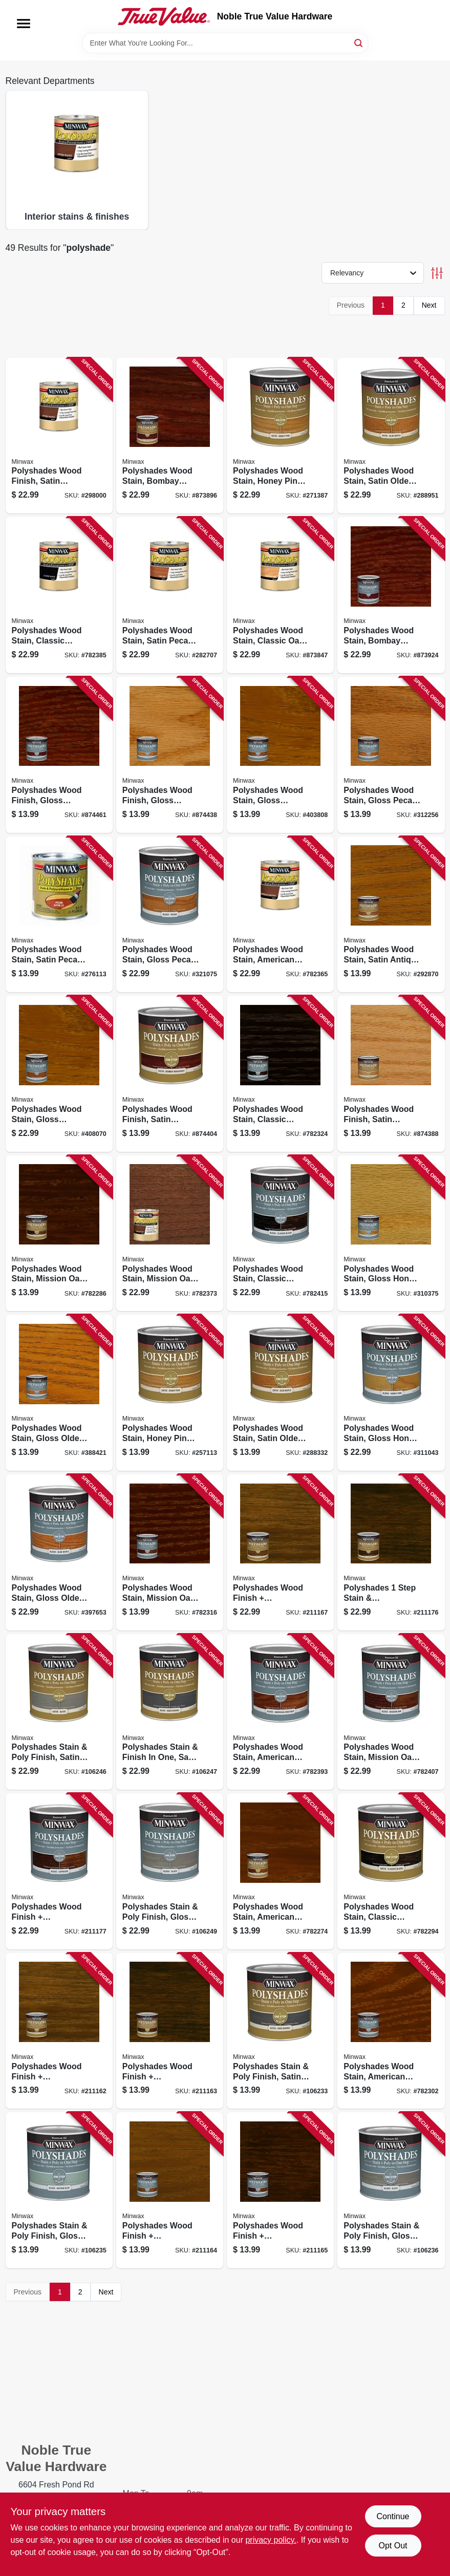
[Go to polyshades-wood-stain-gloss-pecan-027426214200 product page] (390, 755)
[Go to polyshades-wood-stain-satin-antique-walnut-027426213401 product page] (390, 914)
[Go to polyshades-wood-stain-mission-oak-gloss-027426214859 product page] (169, 1552)
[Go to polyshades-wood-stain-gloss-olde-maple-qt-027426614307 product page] (59, 1552)
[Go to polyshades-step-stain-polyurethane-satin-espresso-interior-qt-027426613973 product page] (390, 1552)
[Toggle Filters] (437, 273)
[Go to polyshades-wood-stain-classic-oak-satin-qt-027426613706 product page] (280, 595)
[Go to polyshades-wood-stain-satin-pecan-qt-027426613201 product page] (169, 595)
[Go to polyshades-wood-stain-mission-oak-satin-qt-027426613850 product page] (169, 1233)
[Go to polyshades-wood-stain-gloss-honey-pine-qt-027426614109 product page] (390, 1393)
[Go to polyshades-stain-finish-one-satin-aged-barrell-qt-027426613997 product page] (169, 1712)
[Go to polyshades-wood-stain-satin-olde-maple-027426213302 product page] (280, 1393)
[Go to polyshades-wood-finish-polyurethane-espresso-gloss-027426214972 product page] (280, 2190)
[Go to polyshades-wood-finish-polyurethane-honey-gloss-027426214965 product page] (169, 2190)
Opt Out (392, 2545)
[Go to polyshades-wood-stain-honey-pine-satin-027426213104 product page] (169, 1393)
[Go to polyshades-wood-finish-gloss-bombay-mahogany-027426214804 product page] (59, 755)
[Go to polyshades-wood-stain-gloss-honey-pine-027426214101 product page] (390, 1233)
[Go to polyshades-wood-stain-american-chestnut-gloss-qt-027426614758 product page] (280, 1712)
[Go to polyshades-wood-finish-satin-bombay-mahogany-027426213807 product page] (169, 1074)
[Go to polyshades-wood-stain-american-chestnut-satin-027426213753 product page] (280, 1871)
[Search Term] (225, 43)
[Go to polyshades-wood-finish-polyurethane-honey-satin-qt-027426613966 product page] (280, 1552)
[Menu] (23, 23)
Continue (392, 2516)
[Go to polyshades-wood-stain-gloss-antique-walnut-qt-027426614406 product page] (59, 1074)
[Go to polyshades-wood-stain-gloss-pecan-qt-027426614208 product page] (169, 914)
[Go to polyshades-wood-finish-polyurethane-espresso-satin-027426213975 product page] (169, 2031)
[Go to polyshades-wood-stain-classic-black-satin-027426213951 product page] (390, 1871)
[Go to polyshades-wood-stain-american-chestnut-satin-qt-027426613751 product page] (280, 914)
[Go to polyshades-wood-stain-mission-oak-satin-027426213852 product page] (59, 1233)
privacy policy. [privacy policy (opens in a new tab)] (270, 2540)
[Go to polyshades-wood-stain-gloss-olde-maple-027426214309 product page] (59, 1393)
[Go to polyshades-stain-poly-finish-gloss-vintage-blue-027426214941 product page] (59, 2190)
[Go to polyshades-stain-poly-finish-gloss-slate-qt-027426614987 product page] (169, 1871)
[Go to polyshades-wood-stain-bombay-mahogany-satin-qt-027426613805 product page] (169, 436)
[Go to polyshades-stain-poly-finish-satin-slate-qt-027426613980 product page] (59, 1712)
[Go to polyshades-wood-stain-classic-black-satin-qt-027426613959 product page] (59, 595)
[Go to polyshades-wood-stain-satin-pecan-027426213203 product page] (59, 914)
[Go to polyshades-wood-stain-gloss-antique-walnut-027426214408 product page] (280, 755)
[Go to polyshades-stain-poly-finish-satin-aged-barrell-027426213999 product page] (280, 2031)
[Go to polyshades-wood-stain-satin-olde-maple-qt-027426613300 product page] (390, 436)
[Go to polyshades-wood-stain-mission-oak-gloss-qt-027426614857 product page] (390, 1712)
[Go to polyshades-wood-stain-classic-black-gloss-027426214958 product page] (280, 1074)
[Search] (359, 42)
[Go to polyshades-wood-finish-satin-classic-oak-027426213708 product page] (390, 1074)
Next (429, 305)
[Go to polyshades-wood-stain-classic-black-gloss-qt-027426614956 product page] (280, 1233)
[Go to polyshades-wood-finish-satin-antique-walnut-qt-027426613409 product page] (59, 436)
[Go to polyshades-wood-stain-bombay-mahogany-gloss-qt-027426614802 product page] (390, 595)
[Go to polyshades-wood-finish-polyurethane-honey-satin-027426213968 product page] (59, 2031)
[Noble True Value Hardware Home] (164, 16)
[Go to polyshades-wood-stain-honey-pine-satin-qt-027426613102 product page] (280, 436)
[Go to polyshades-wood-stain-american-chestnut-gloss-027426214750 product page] (390, 2031)
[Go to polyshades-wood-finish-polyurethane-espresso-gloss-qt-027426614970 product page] (59, 1871)
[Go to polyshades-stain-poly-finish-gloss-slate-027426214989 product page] (390, 2190)
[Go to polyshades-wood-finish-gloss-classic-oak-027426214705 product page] (169, 755)
